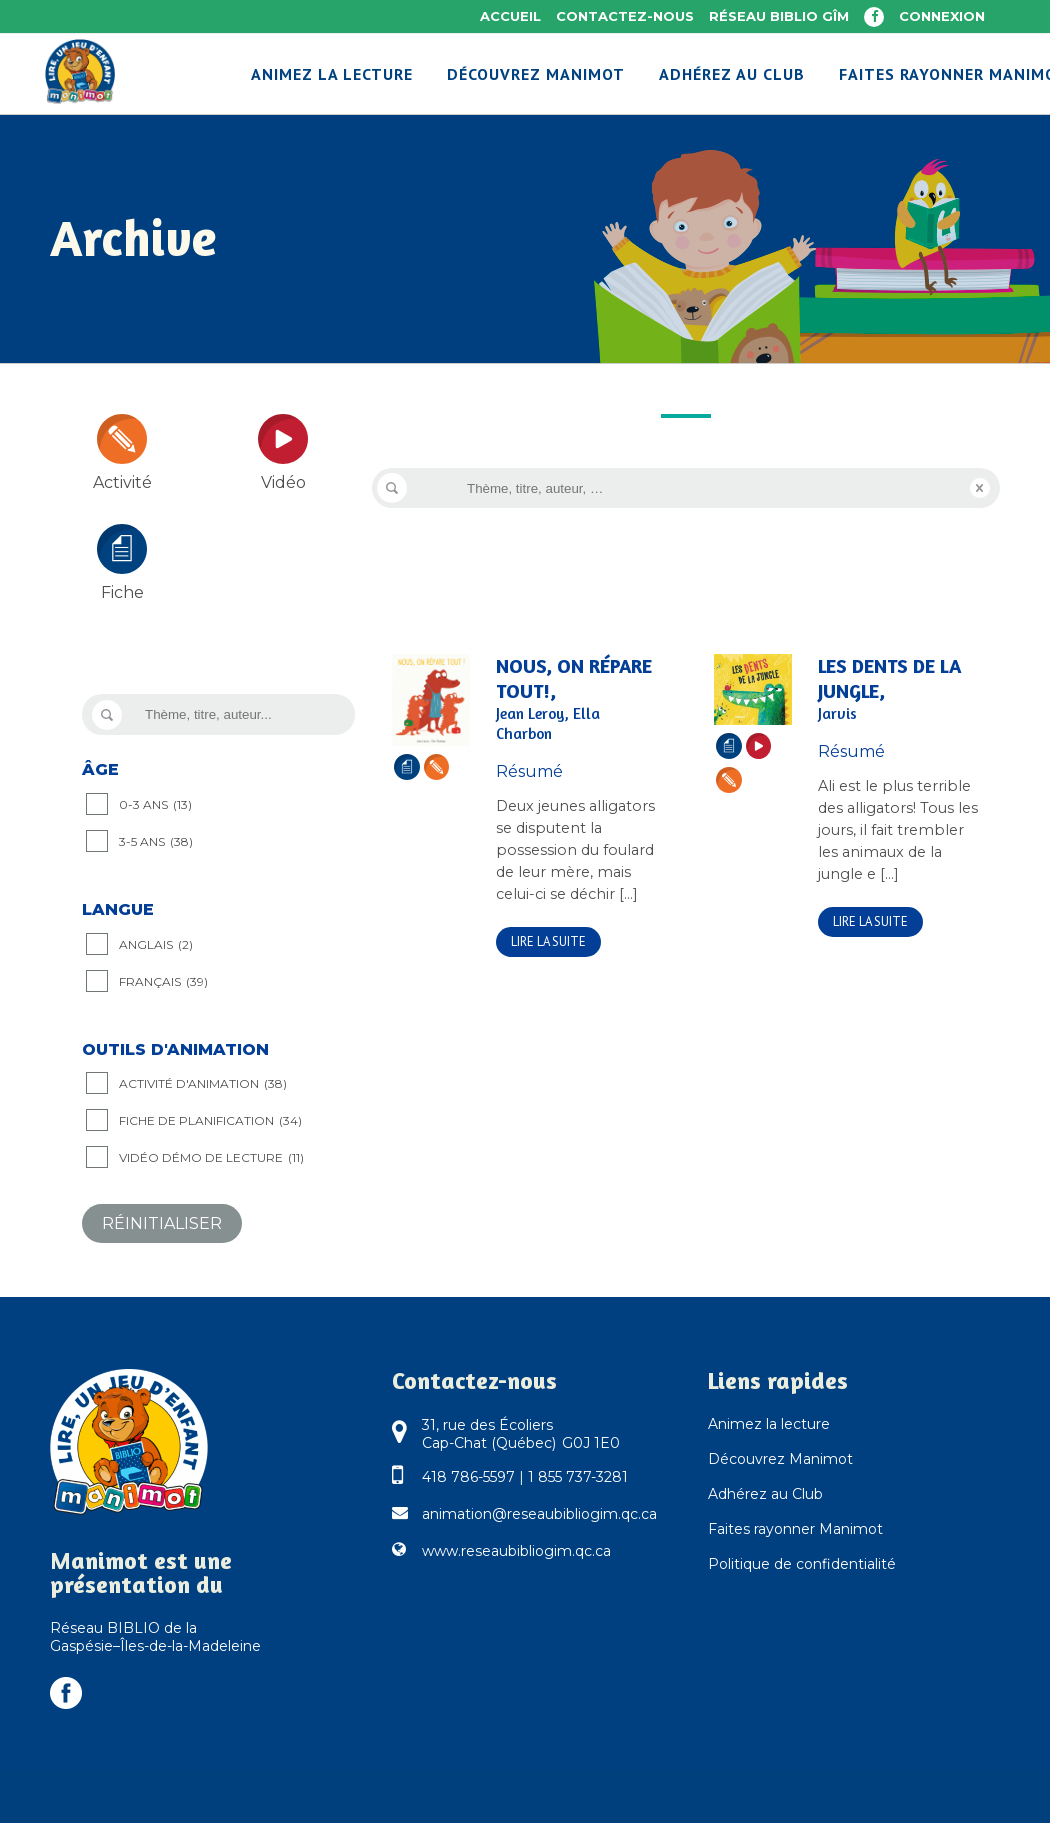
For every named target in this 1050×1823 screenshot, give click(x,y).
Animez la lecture (769, 1424)
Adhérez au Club (765, 1494)
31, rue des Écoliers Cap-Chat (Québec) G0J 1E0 (521, 1434)
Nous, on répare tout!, (577, 699)
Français (163, 982)
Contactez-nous (625, 16)
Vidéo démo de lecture (211, 1158)
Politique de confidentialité (802, 1564)
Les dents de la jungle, (899, 689)
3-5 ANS (156, 842)
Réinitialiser (162, 1223)
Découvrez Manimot (780, 1459)
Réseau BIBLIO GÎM (779, 16)
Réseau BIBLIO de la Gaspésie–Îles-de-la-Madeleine (155, 1637)
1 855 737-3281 (578, 1477)
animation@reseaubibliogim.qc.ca (539, 1514)
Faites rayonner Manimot (795, 1529)
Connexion (942, 16)
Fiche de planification (210, 1121)
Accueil (510, 16)
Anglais (156, 945)
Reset (980, 488)
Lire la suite (548, 941)
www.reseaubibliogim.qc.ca (516, 1551)
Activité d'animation (203, 1084)
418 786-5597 (468, 1477)
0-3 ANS (155, 805)
